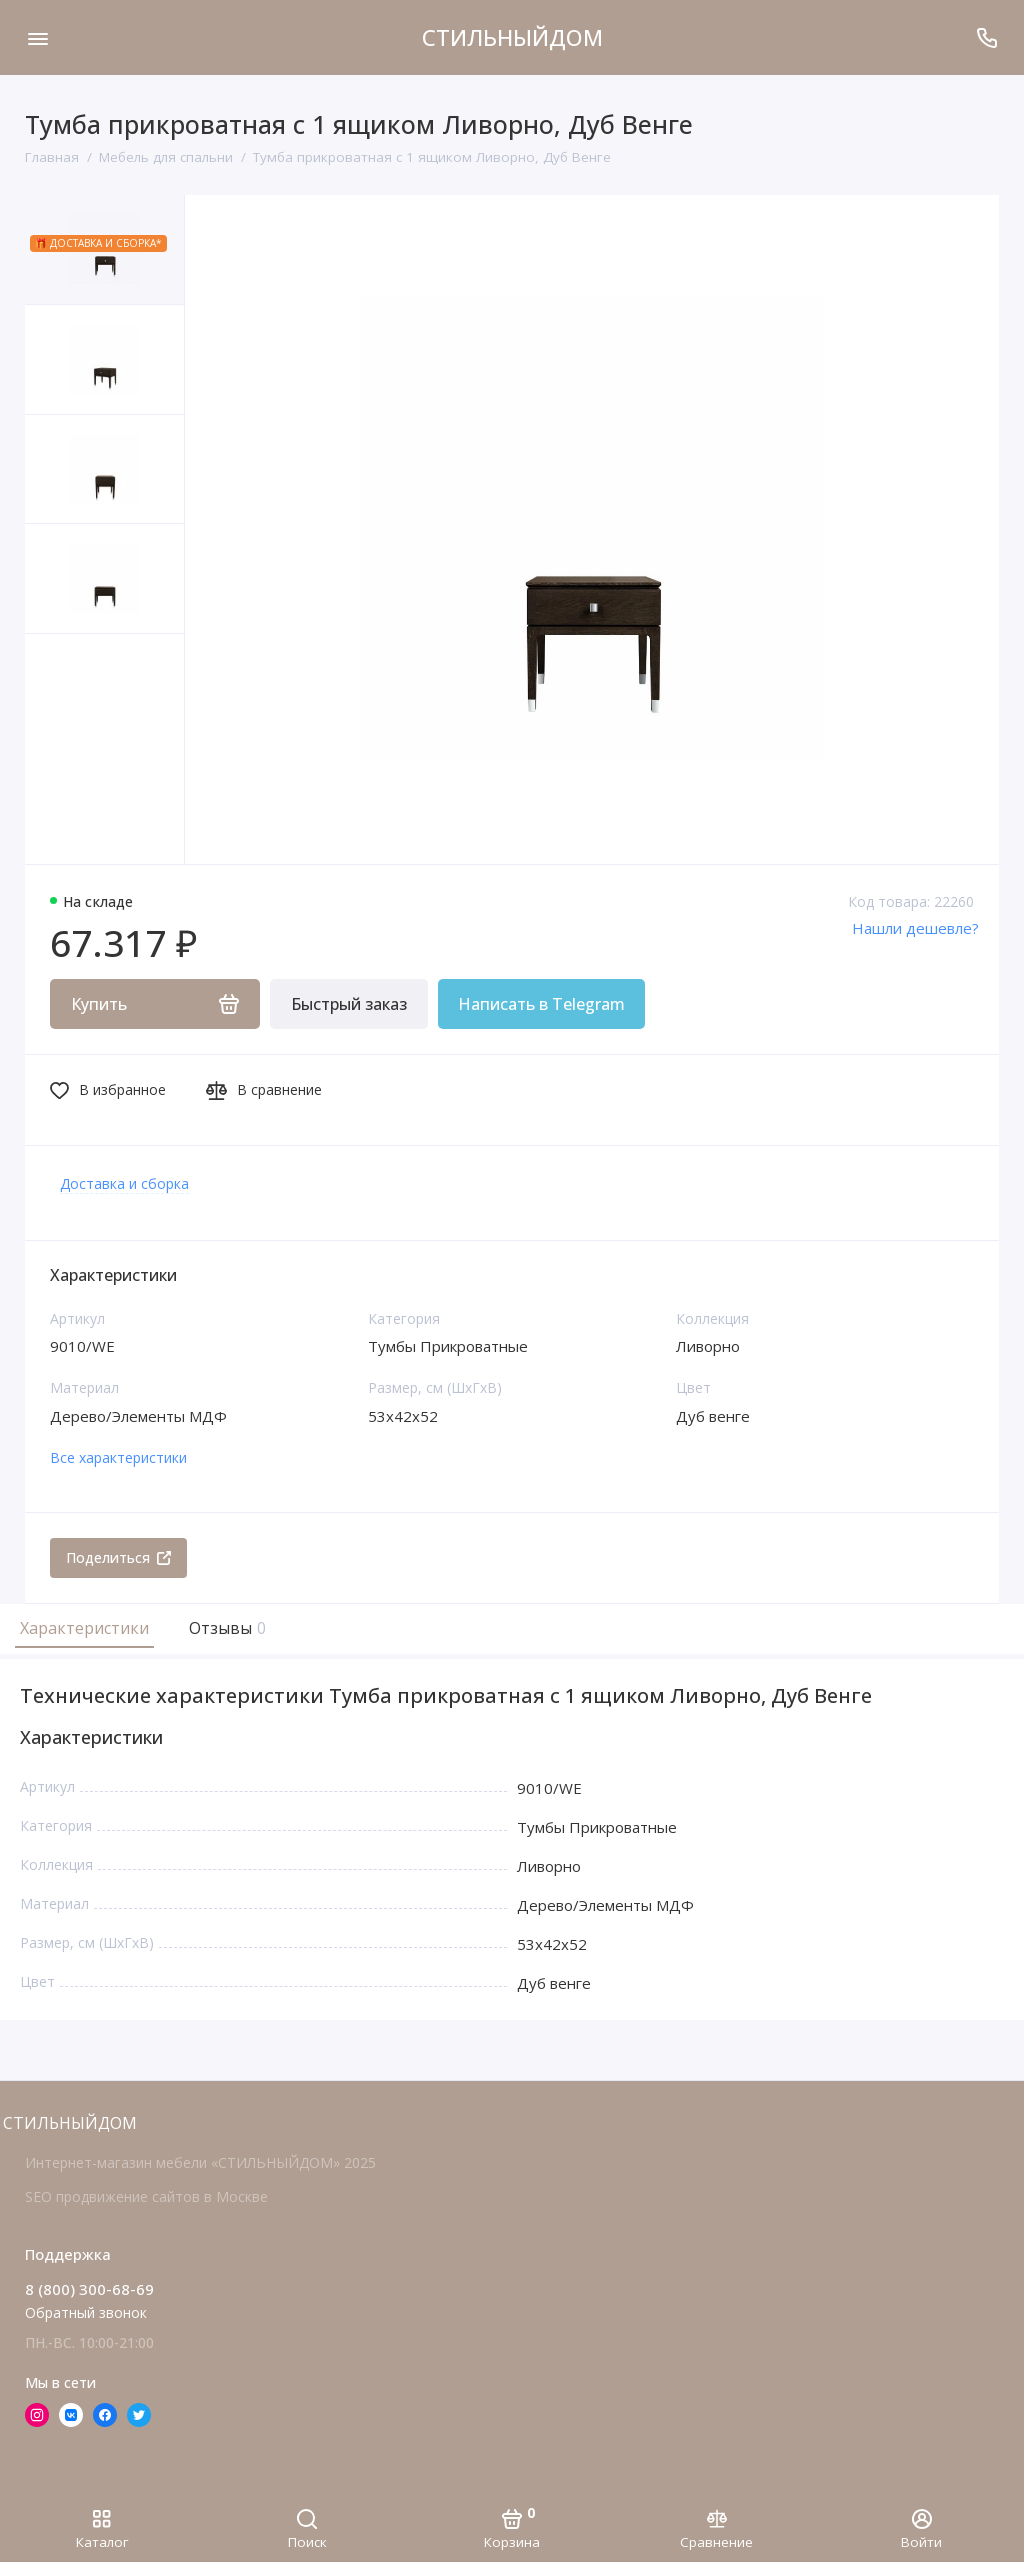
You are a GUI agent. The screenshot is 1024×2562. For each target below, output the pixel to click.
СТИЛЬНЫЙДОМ (512, 37)
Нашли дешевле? (915, 928)
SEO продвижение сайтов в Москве (146, 2196)
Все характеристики (118, 1457)
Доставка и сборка (124, 1183)
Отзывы (225, 1628)
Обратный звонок (86, 2312)
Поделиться (118, 1557)
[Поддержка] (986, 37)
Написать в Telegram (541, 1004)
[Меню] (37, 37)
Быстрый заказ (349, 1004)
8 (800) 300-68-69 (89, 2289)
